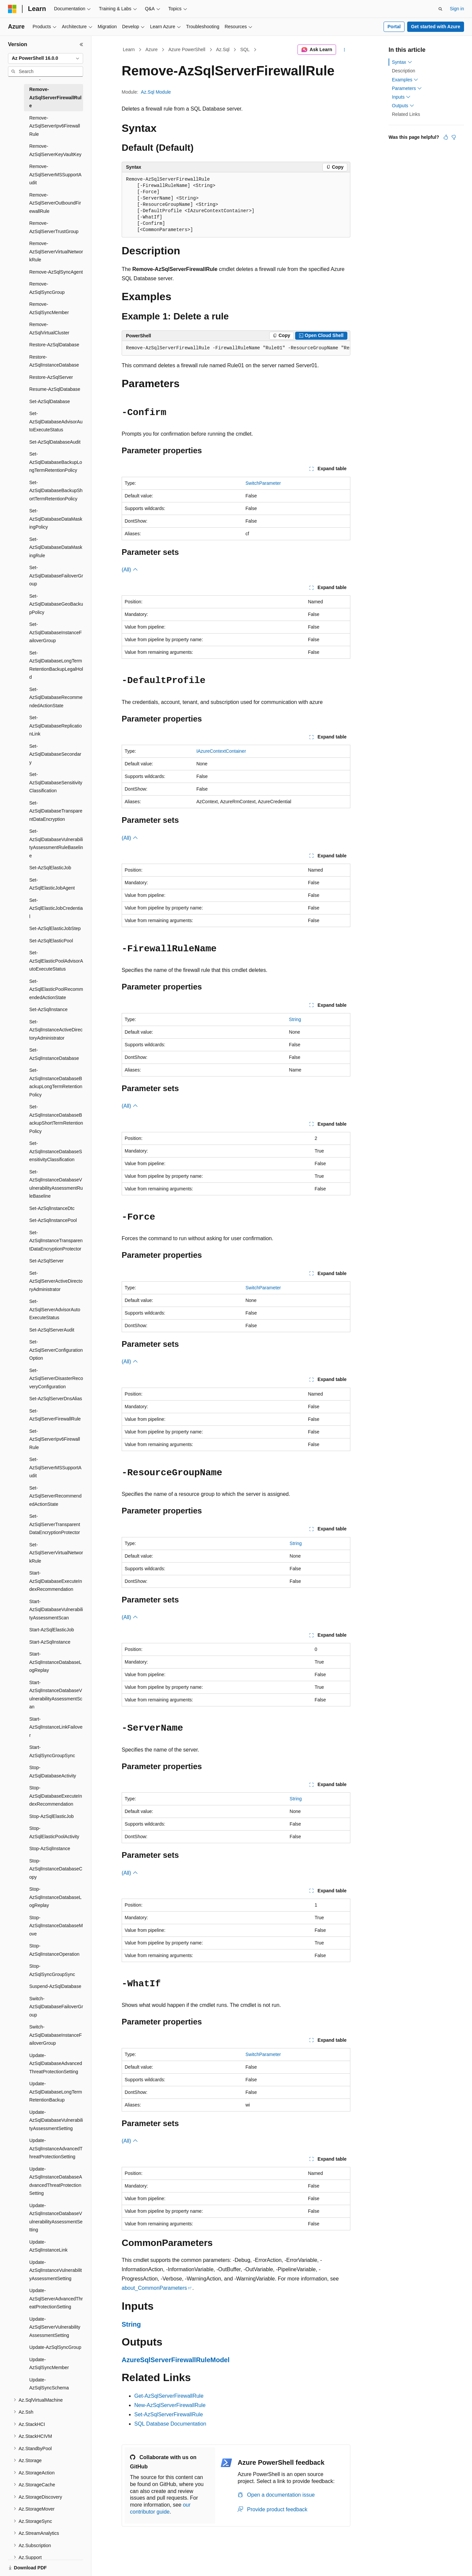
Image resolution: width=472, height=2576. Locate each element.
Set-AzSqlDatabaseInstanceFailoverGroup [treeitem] (55, 632)
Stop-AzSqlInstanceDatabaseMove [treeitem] (56, 1925)
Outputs (403, 105)
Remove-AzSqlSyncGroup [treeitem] (47, 288)
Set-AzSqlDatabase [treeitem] (49, 401)
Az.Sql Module (156, 92)
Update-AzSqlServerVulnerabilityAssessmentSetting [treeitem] (54, 2327)
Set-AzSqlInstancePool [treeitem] (53, 1220)
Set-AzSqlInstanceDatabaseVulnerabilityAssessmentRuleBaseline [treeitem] (56, 1184)
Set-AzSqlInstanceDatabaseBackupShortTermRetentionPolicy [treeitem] (56, 1119)
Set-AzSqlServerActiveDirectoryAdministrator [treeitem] (55, 1281)
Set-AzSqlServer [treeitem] (46, 1260)
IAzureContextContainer (221, 751)
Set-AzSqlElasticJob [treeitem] (50, 867)
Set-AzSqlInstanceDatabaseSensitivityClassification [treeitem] (55, 1151)
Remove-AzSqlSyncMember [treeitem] (49, 308)
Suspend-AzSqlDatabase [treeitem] (55, 1986)
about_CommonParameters (154, 2288)
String (295, 1019)
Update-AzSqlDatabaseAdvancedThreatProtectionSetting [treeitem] (55, 2063)
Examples (405, 79)
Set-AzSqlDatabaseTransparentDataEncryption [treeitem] (55, 811)
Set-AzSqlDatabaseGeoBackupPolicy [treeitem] (56, 604)
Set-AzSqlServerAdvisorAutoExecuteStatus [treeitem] (54, 1309)
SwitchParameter (263, 483)
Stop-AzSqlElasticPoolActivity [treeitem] (54, 1832)
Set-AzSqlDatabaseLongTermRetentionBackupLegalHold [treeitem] (56, 665)
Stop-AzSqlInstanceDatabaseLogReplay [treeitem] (55, 1897)
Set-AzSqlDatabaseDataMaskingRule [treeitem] (55, 547)
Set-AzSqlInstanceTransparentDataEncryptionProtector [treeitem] (56, 1240)
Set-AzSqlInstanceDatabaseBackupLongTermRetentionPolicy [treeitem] (55, 1082)
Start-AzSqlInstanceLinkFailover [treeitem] (55, 1727)
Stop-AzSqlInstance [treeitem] (49, 1848)
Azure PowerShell (186, 49)
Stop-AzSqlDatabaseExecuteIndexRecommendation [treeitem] (55, 1796)
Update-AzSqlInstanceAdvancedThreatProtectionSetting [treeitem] (55, 2148)
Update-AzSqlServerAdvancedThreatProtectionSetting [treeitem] (56, 2298)
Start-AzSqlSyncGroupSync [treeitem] (52, 1751)
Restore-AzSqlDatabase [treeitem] (54, 344)
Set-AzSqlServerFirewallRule (168, 2414)
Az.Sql (222, 49)
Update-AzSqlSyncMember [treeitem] (49, 2363)
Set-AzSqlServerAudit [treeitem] (51, 1329)
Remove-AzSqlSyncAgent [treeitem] (56, 272)
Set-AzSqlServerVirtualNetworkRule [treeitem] (56, 1553)
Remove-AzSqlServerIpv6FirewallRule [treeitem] (54, 126)
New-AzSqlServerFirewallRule (169, 2405)
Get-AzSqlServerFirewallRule (168, 2396)
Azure (152, 49)
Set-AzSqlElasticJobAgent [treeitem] (52, 884)
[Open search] (440, 9)
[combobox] (45, 58)
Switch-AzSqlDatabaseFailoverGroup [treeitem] (56, 2007)
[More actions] (344, 49)
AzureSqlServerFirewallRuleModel (176, 2359)
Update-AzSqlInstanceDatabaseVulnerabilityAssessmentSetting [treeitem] (55, 2218)
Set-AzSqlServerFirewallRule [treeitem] (55, 1415)
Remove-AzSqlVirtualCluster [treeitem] (49, 328)
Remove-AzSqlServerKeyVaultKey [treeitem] (55, 150)
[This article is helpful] (446, 137)
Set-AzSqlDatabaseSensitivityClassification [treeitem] (55, 782)
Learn (129, 49)
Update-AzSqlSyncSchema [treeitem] (49, 2384)
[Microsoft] (12, 9)
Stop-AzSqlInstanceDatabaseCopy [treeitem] (55, 1869)
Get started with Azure (435, 26)
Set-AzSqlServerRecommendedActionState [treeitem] (55, 1496)
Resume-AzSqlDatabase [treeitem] (54, 389)
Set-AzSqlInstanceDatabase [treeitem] (54, 1054)
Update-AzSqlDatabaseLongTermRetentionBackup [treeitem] (55, 2092)
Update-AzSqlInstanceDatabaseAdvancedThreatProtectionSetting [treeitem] (55, 2181)
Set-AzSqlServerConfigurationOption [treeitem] (56, 1350)
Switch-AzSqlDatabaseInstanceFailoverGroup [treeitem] (55, 2035)
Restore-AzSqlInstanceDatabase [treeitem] (54, 361)
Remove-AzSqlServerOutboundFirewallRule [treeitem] (55, 203)
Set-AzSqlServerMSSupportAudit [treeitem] (55, 1467)
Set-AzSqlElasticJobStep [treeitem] (55, 928)
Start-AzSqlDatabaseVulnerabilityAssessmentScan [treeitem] (56, 1609)
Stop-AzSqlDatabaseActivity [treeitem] (52, 1771)
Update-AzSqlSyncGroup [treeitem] (55, 2347)
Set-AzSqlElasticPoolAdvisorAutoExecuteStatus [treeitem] (56, 961)
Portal (394, 26)
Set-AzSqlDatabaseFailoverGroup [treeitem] (56, 575)
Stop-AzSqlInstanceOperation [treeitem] (54, 1950)
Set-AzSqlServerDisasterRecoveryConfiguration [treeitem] (56, 1378)
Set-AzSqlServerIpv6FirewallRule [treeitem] (54, 1439)
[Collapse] (81, 44)
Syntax (402, 62)
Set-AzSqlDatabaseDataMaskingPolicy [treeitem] (55, 519)
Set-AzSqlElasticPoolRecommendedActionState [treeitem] (56, 989)
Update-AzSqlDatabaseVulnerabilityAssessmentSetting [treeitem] (56, 2120)
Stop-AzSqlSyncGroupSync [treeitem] (52, 1970)
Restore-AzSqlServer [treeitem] (51, 377)
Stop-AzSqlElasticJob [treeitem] (51, 1816)
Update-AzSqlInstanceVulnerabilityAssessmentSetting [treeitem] (55, 2270)
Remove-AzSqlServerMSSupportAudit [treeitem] (55, 174)
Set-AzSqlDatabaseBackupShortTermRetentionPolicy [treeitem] (55, 490)
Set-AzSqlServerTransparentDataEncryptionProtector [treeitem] (54, 1524)
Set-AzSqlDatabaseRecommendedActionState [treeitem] (55, 697)
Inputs (401, 97)
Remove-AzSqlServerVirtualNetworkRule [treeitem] (56, 251)
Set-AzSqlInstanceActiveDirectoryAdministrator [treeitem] (55, 1030)
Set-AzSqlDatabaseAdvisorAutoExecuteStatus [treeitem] (55, 421)
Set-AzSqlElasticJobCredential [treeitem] (56, 908)
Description (403, 70)
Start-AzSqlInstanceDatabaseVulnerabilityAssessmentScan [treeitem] (55, 1695)
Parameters (407, 88)
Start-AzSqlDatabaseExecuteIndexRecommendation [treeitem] (55, 1581)
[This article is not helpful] (454, 137)
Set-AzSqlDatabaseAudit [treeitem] (54, 442)
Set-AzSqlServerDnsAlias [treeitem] (55, 1398)
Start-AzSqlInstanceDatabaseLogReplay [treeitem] (55, 1662)
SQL (245, 49)
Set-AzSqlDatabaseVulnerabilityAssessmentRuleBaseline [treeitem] (56, 843)
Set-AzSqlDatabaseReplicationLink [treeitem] (55, 725)
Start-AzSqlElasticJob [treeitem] (51, 1629)
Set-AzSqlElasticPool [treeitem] (51, 940)
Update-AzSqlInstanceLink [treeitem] (48, 2246)
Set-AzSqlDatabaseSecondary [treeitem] (55, 754)
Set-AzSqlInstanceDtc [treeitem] (51, 1208)
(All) (130, 569)
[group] (236, 348)
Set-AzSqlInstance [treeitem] (48, 1009)
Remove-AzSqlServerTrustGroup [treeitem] (53, 227)
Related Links (406, 114)
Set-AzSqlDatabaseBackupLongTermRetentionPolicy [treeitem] (55, 462)
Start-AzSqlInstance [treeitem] (49, 1642)
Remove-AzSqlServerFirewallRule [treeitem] (55, 97)
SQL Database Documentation (170, 2424)
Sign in (457, 8)
